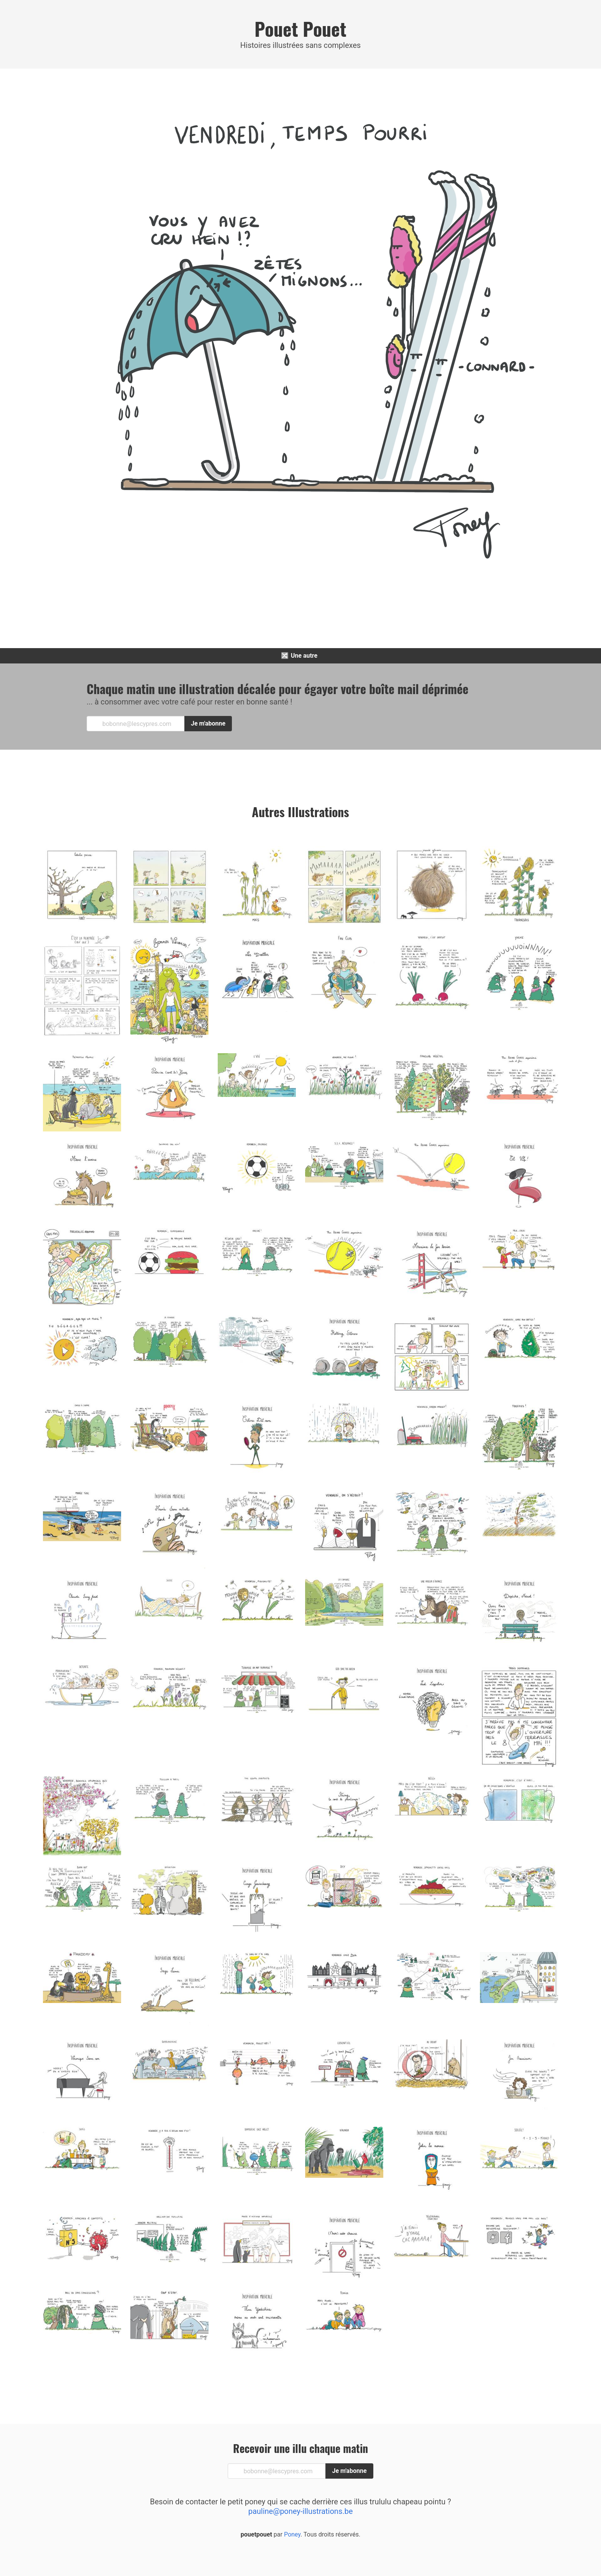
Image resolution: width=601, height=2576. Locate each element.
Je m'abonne (208, 723)
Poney (291, 2534)
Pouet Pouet (300, 28)
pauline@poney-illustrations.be (300, 2511)
